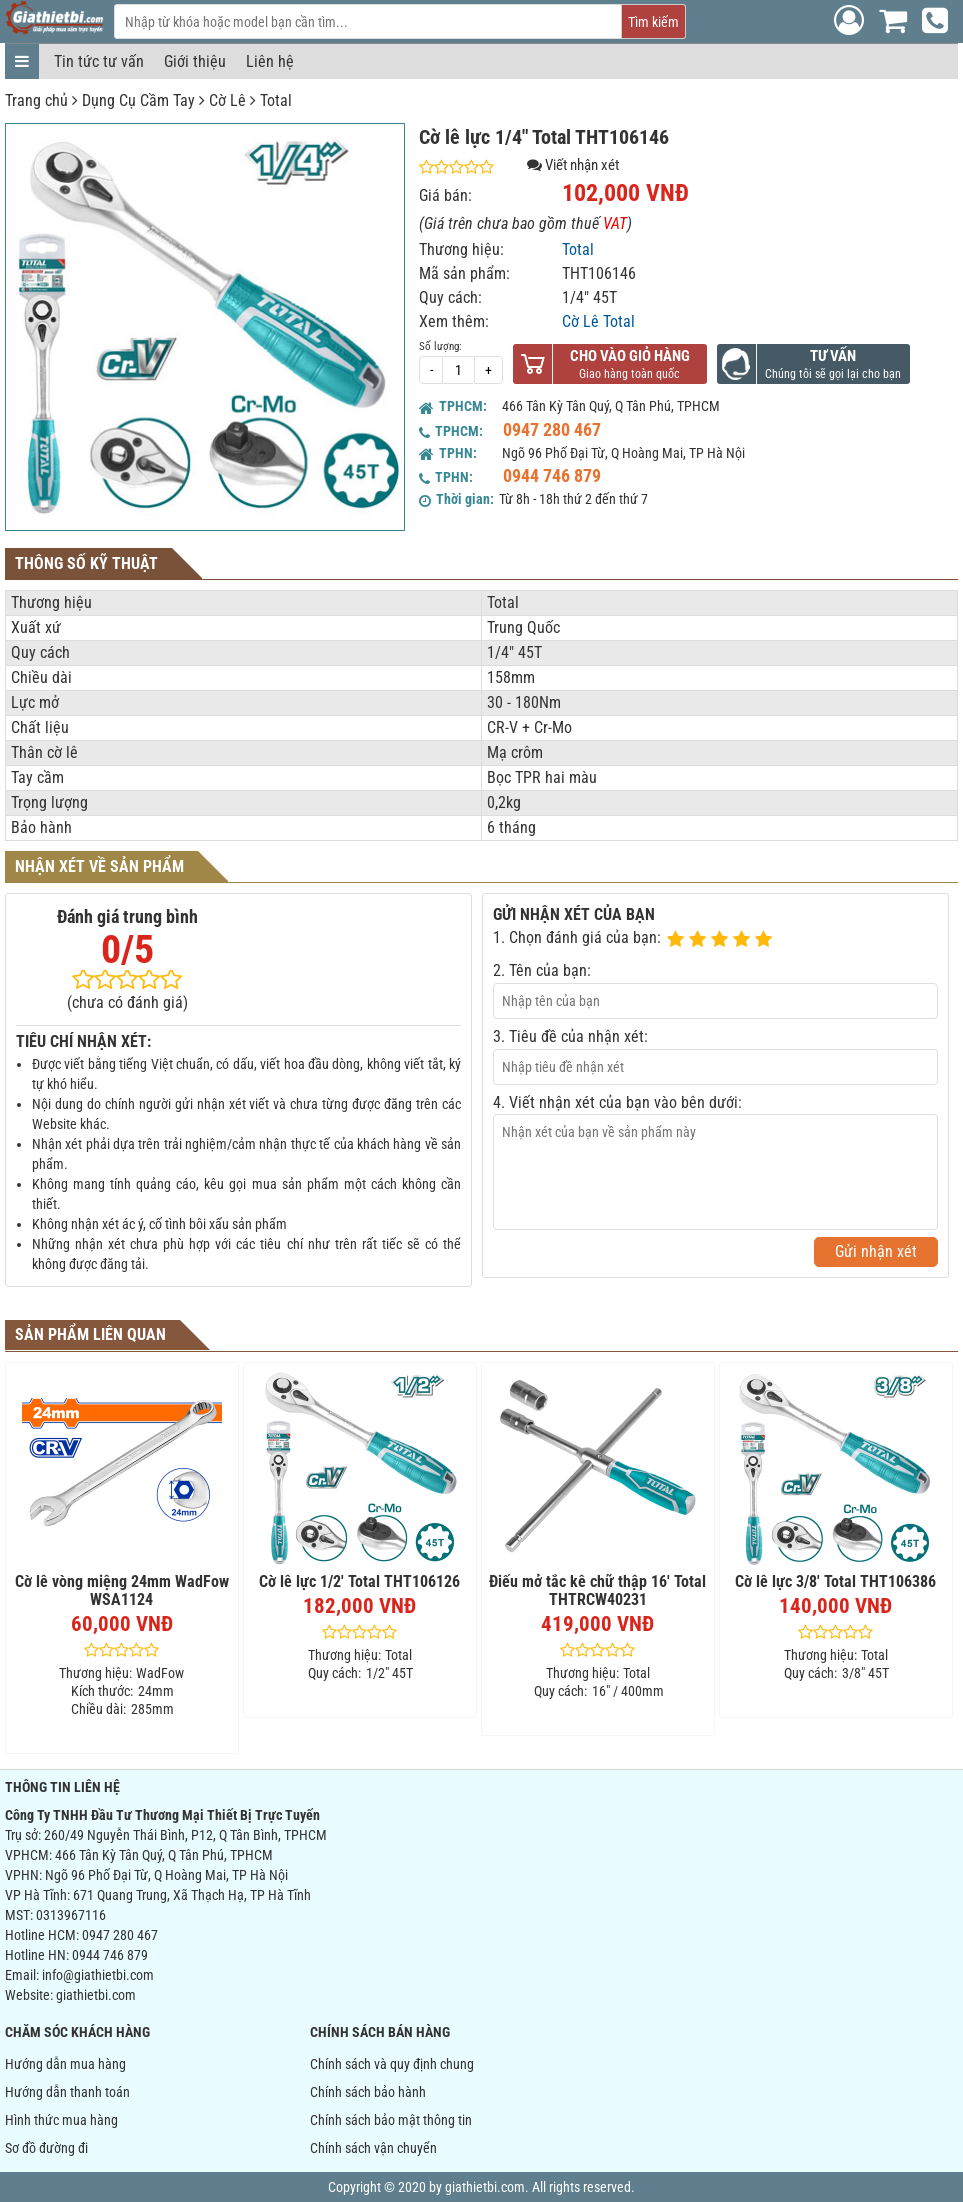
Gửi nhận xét (876, 1251)
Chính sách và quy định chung (392, 2064)
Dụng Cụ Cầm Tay (138, 100)
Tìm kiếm (653, 22)
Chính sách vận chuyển (373, 2148)
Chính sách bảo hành (368, 2092)
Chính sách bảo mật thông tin (391, 2120)
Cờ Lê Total (598, 321)
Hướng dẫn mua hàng (65, 2064)
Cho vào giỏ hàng (630, 356)
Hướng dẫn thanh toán (67, 2092)
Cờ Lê (227, 100)
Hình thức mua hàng (61, 2120)
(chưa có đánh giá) (127, 1002)
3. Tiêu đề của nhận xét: (570, 1036)
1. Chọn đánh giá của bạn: (577, 937)
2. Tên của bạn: (542, 970)
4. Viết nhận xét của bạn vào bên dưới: (617, 1102)
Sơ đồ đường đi (46, 2148)
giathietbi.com (96, 1995)
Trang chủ (36, 100)
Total (276, 100)
